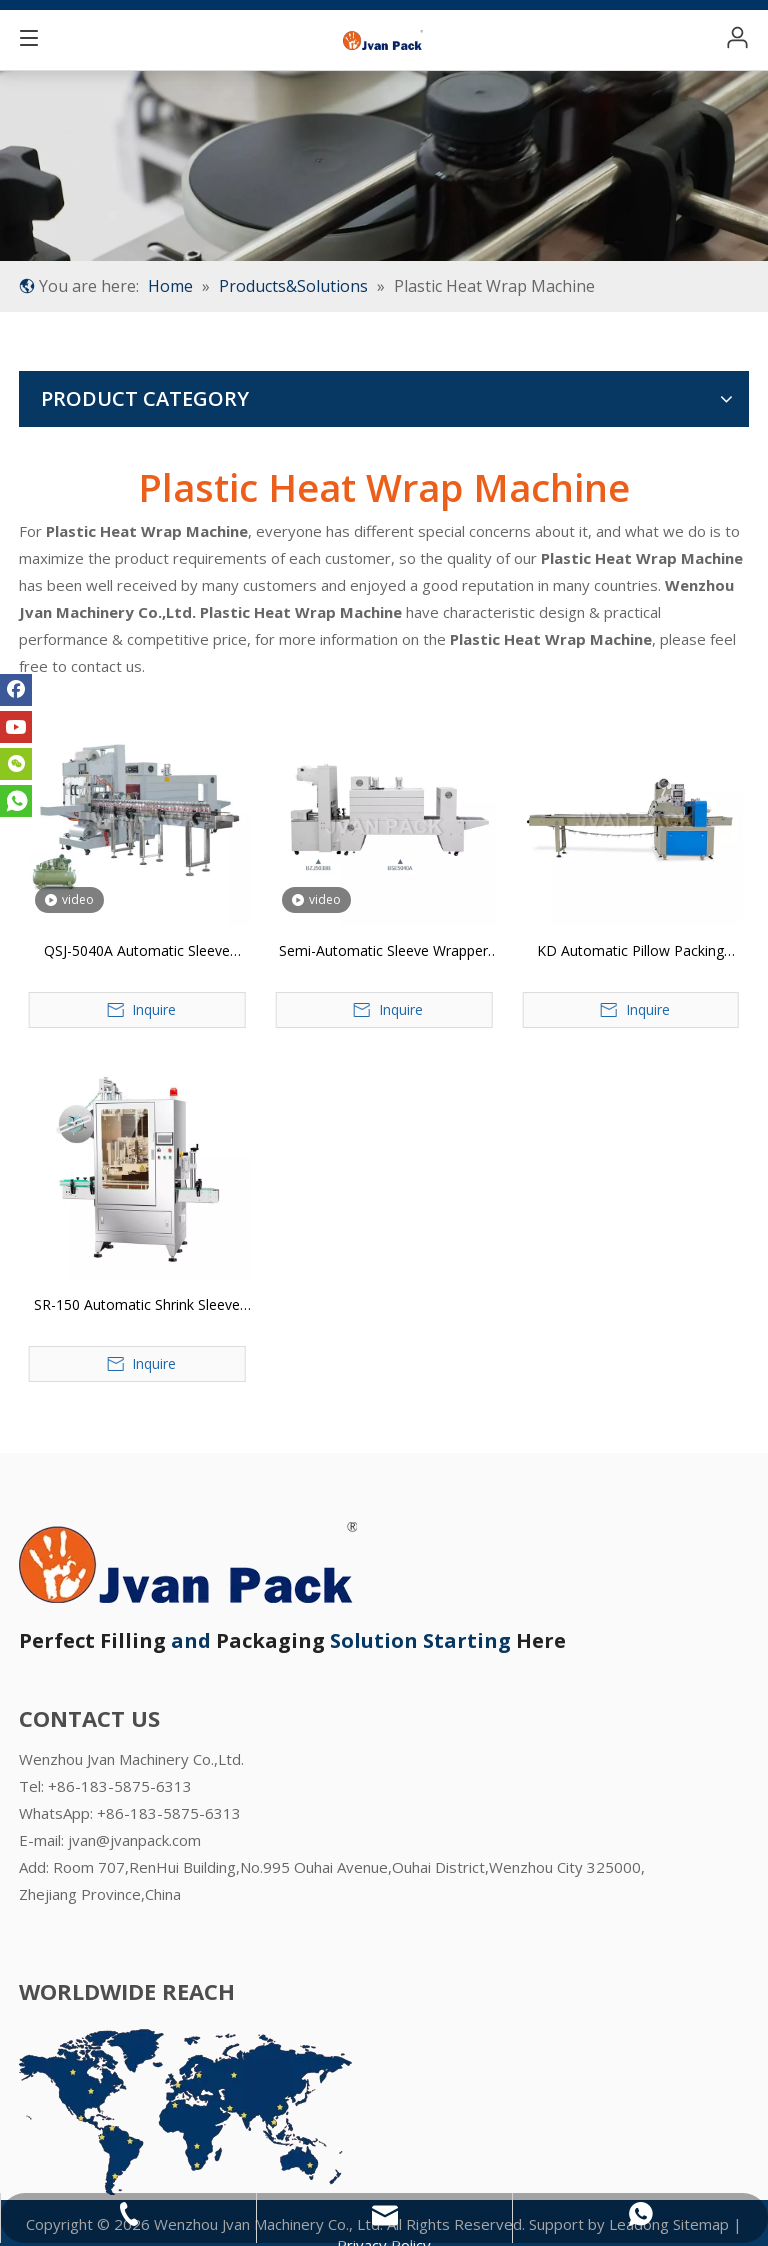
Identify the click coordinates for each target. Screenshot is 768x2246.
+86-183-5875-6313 (169, 1813)
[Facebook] (16, 690)
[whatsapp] (16, 801)
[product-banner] (384, 166)
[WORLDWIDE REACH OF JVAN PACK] (185, 2112)
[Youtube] (16, 727)
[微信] (16, 764)
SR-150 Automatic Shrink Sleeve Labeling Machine (137, 1306)
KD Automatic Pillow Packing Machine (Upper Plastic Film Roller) (630, 952)
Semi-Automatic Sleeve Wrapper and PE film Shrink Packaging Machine (383, 952)
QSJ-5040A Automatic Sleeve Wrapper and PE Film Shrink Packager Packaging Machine (137, 952)
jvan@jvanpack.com (134, 1840)
